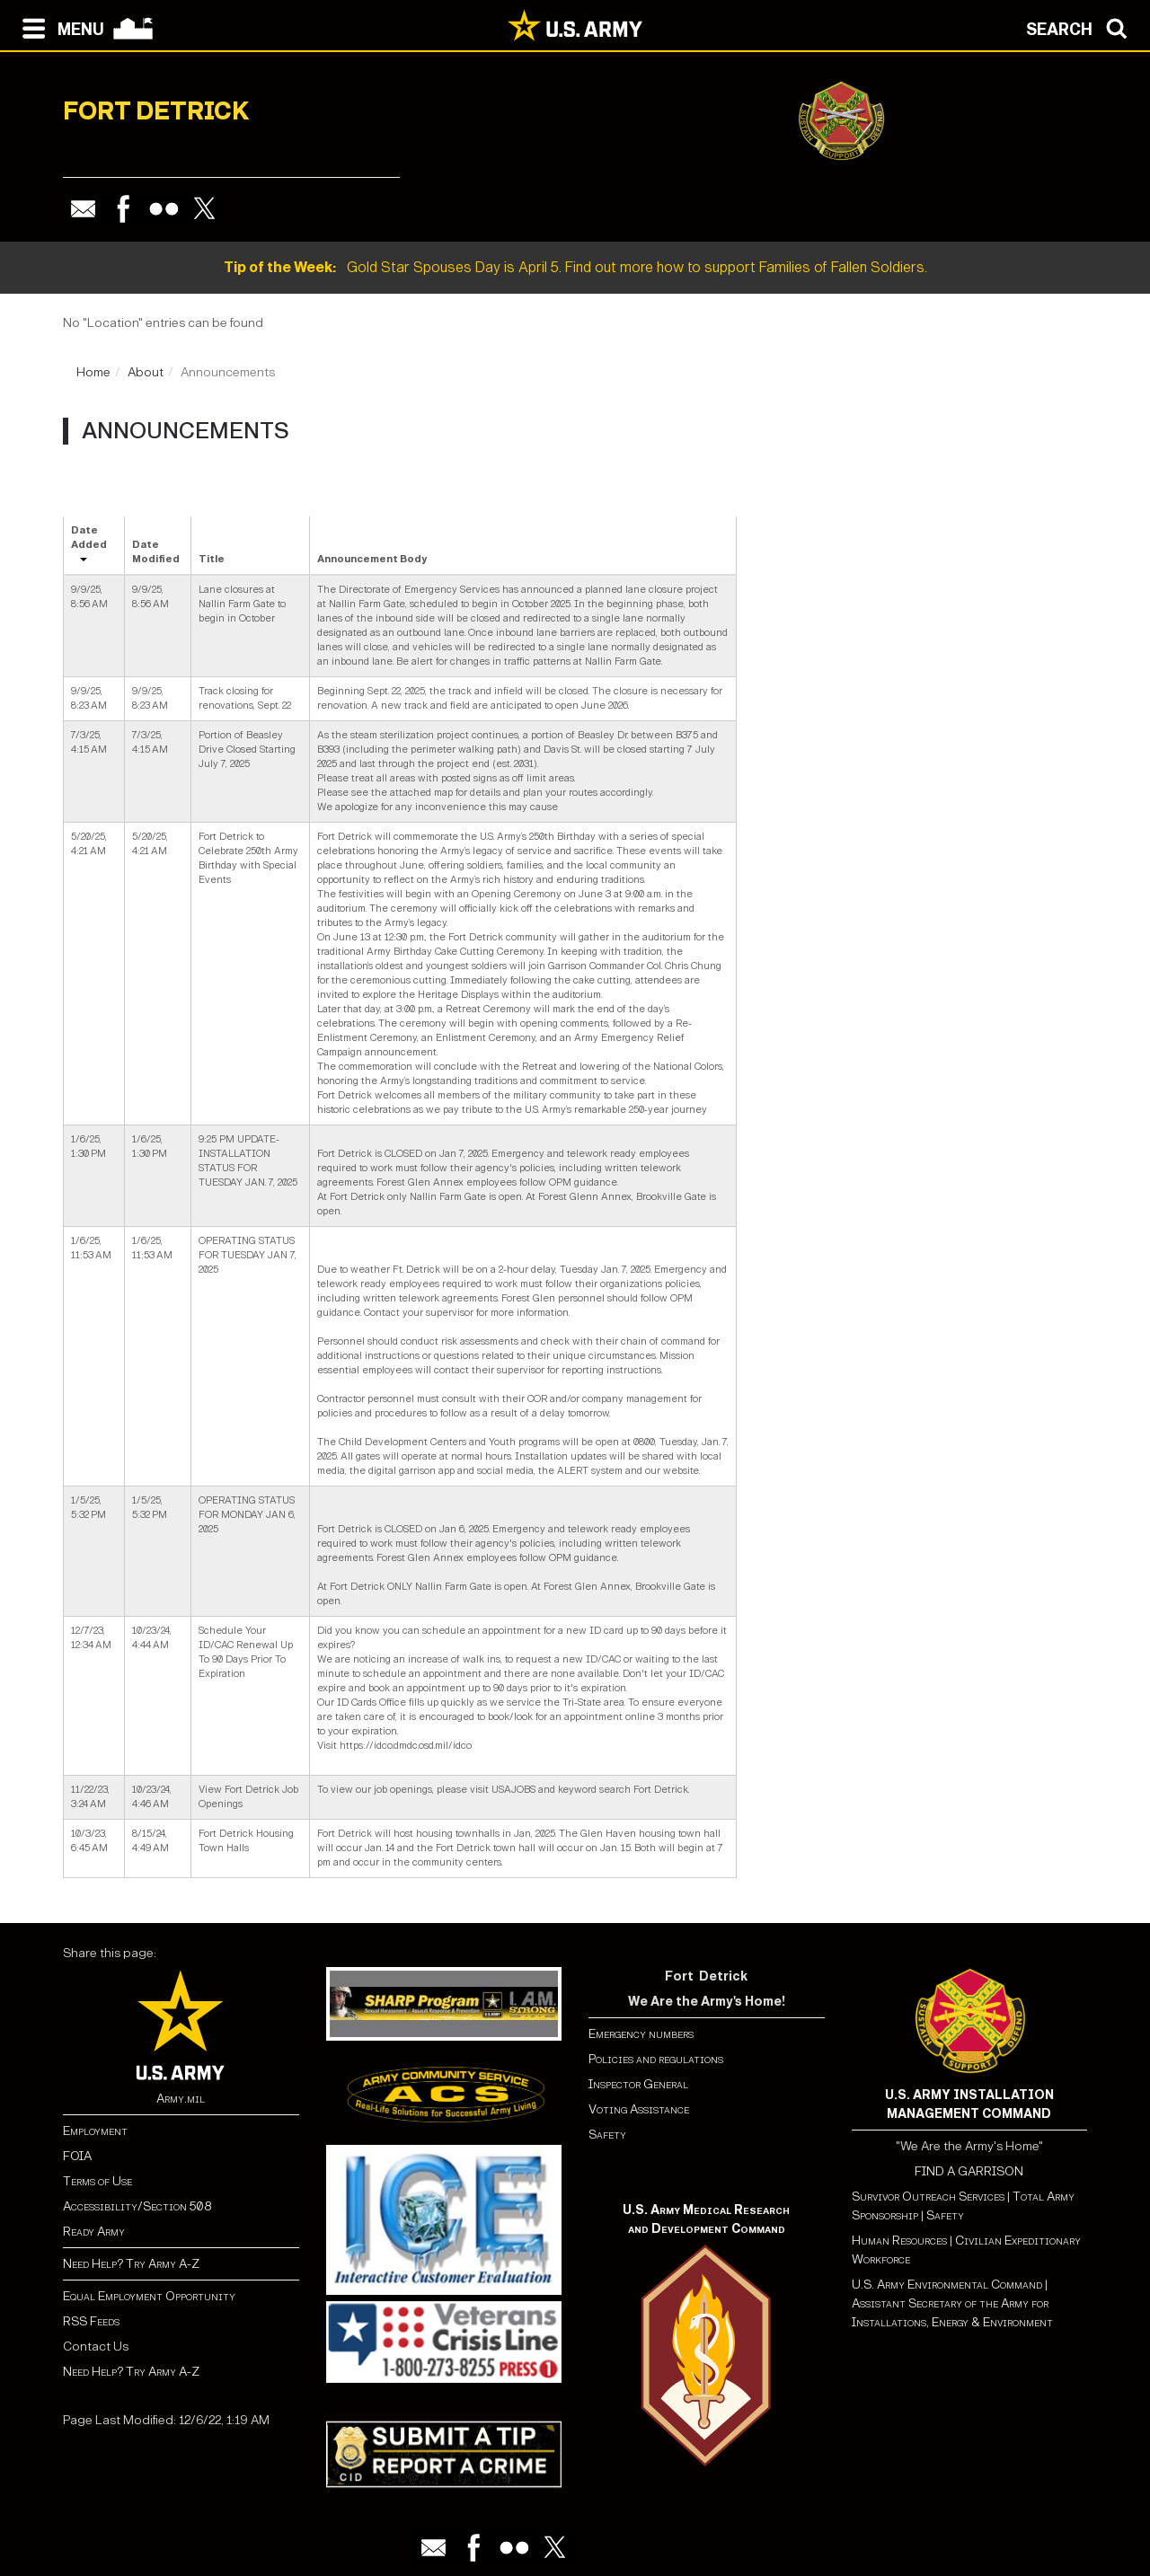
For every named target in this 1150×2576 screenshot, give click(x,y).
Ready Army (94, 2231)
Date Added (89, 538)
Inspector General (638, 2084)
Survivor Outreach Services (928, 2196)
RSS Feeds (91, 2321)
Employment (95, 2131)
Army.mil (180, 2098)
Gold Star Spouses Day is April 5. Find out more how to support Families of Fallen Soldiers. (575, 267)
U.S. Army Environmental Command (947, 2284)
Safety (607, 2134)
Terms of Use (97, 2181)
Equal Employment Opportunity (149, 2296)
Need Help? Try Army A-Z (131, 2264)
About (146, 372)
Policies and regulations (655, 2059)
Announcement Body (372, 559)
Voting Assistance (638, 2109)
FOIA (77, 2156)
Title (212, 559)
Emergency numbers (641, 2034)
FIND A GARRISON (969, 2171)
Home (93, 372)
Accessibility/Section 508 (137, 2206)
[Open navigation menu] (58, 27)
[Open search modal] (1081, 27)
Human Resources (899, 2240)
